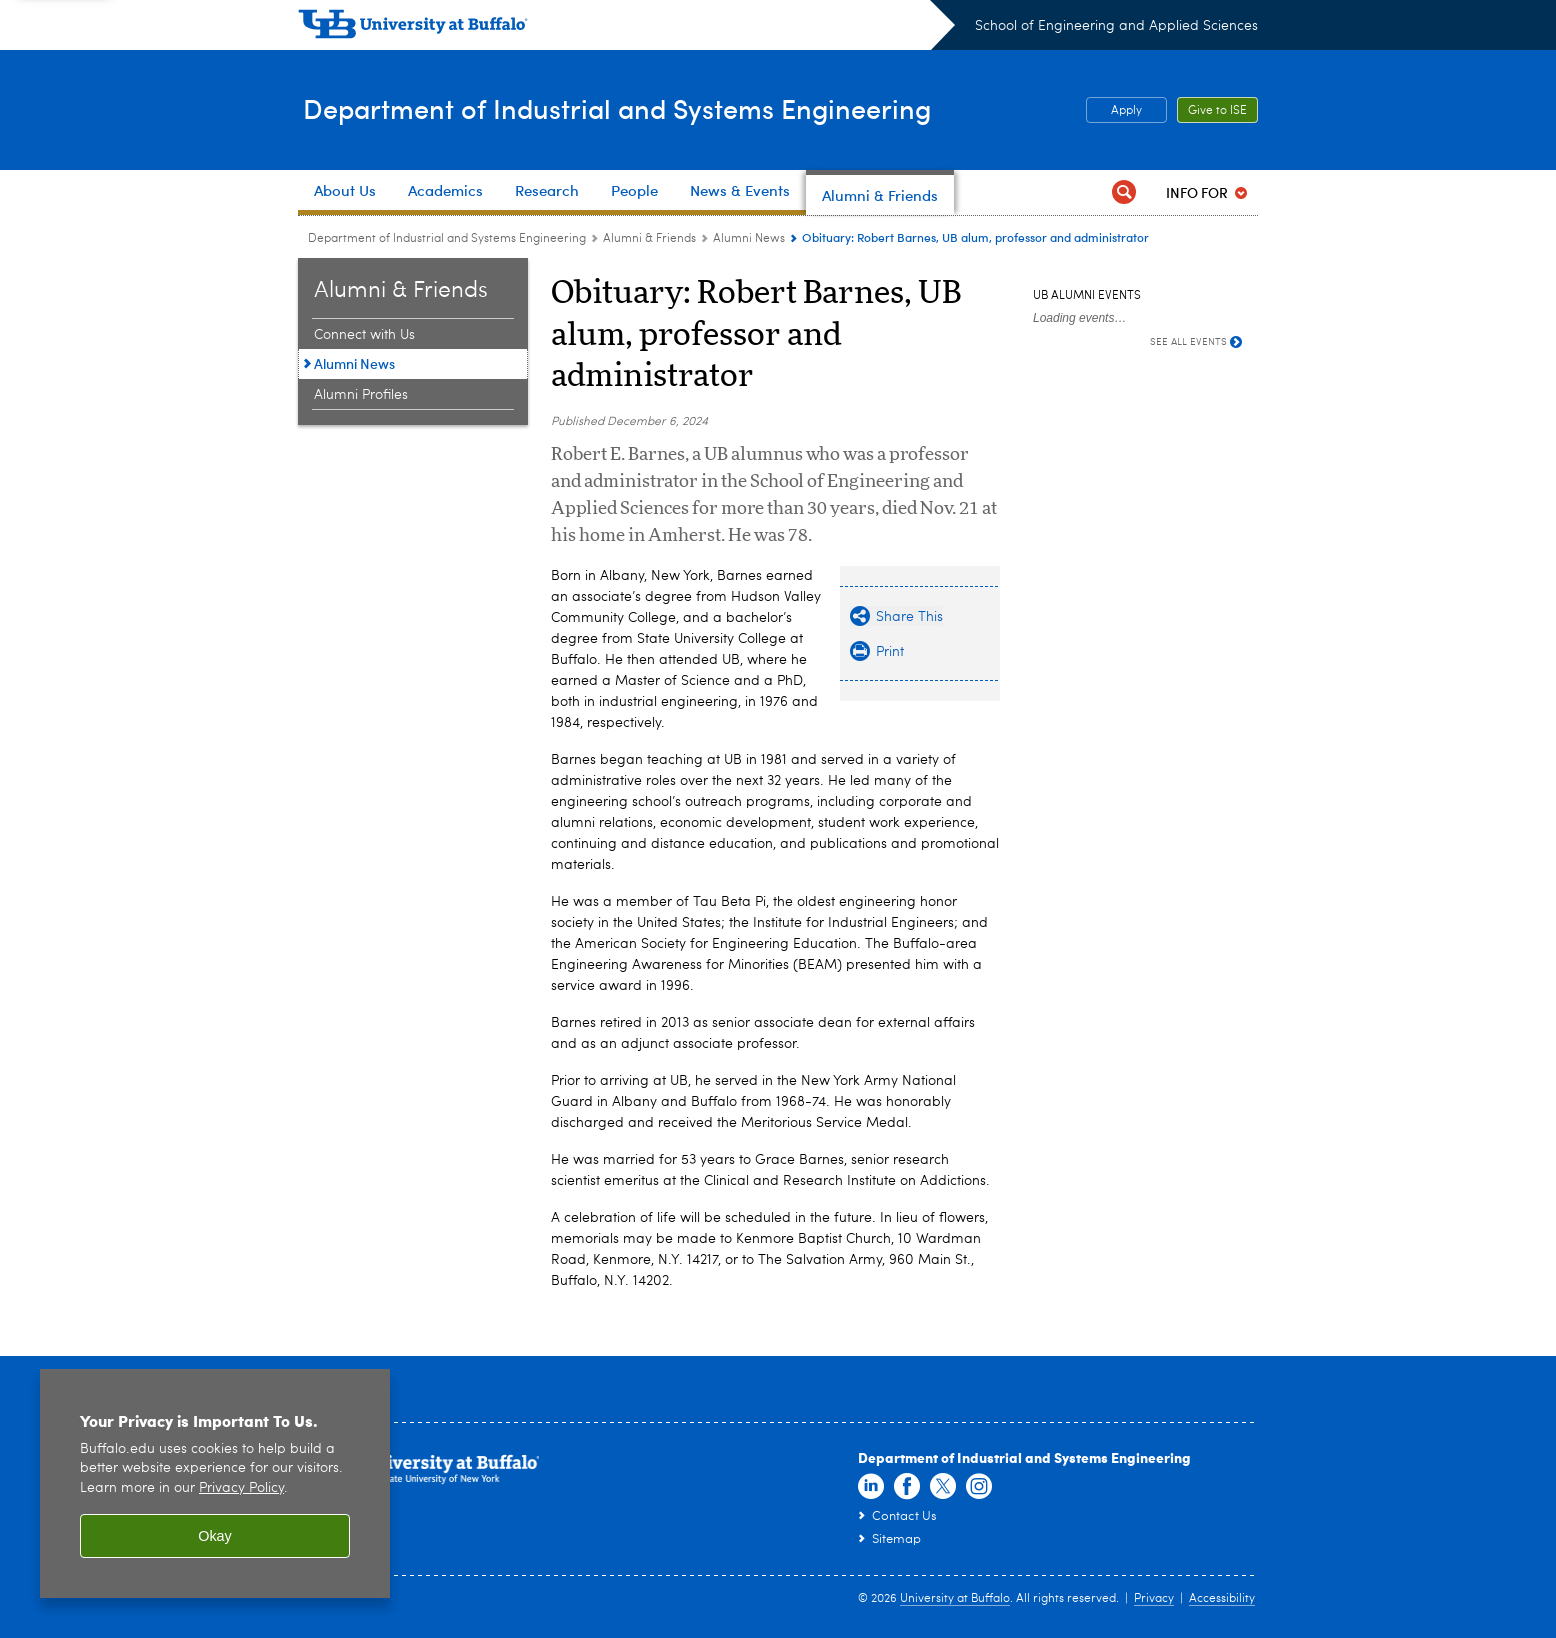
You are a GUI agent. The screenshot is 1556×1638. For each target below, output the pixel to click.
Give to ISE (1217, 111)
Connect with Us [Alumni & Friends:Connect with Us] (364, 335)
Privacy (1154, 1599)
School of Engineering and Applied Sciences (1116, 26)
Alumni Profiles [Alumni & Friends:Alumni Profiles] (361, 395)
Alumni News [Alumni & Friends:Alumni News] (749, 239)
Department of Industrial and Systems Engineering (640, 108)
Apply (1126, 111)
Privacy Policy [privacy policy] (241, 1488)
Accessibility (1222, 1599)
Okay (215, 1536)
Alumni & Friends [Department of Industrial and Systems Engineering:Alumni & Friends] (649, 239)
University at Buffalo (955, 1599)
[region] (215, 1483)
